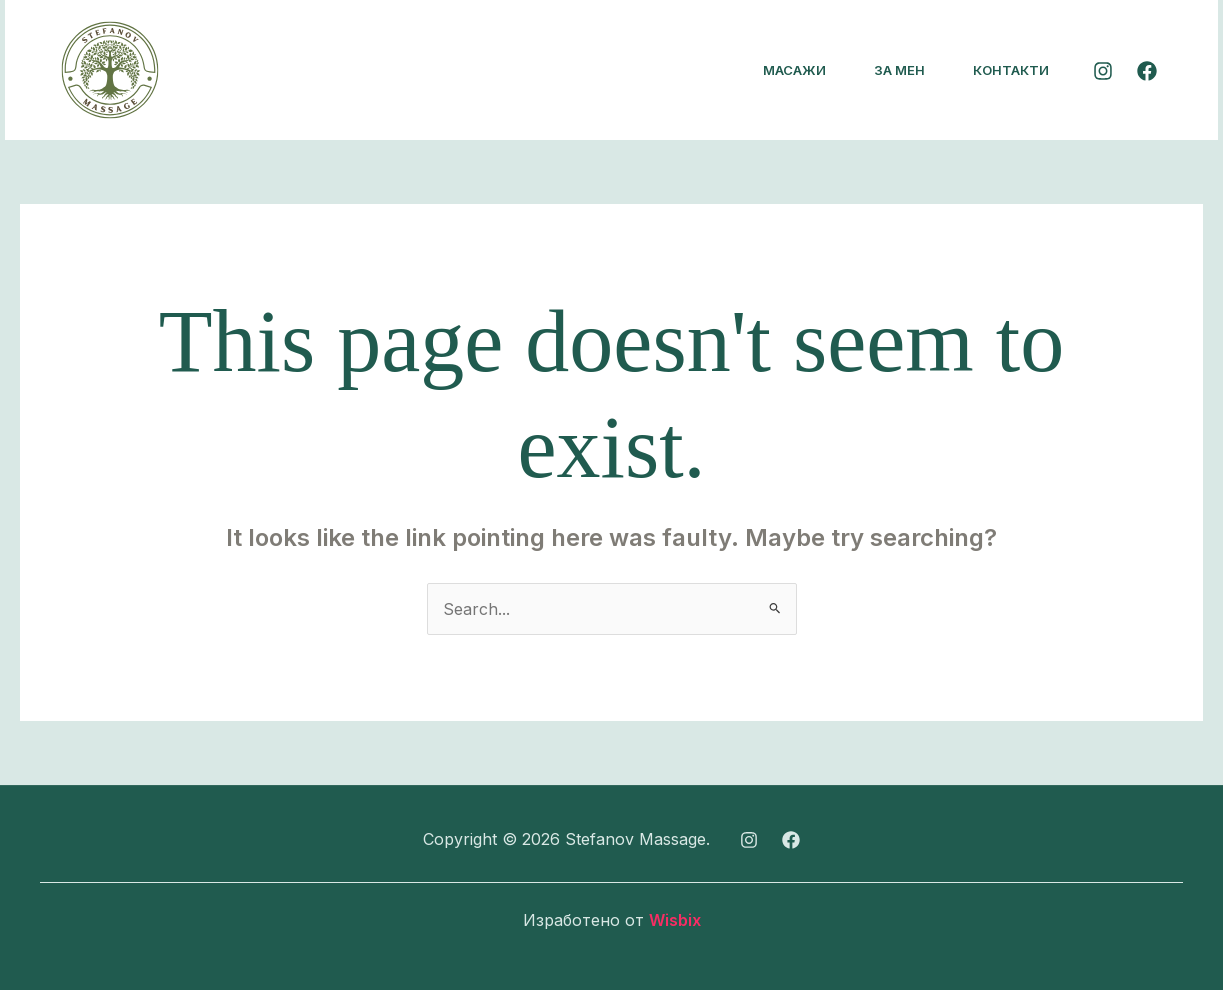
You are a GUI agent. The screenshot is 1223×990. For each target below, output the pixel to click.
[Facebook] (1147, 71)
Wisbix (675, 920)
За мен (899, 70)
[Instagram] (1103, 71)
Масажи (794, 70)
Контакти (1011, 70)
